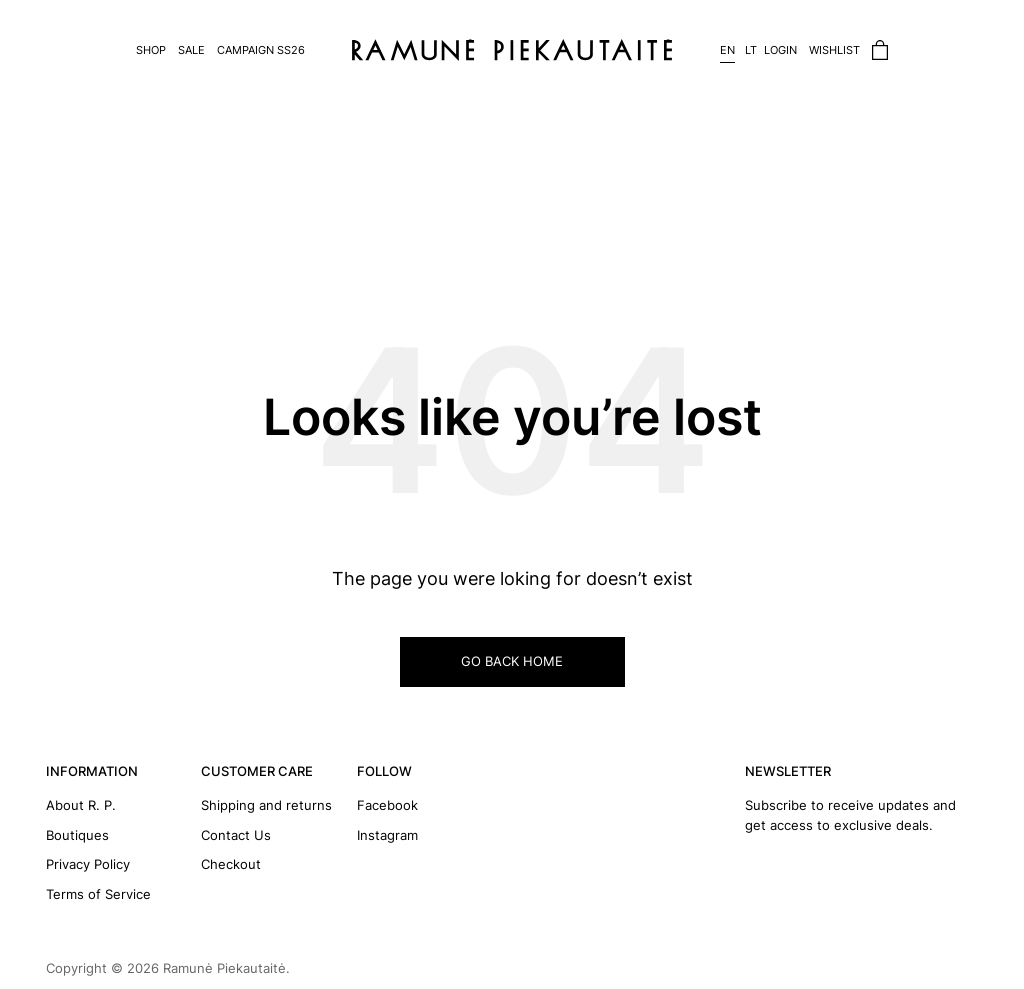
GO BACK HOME (512, 661)
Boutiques (77, 835)
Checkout (231, 864)
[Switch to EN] (724, 50)
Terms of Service (98, 894)
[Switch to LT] (746, 50)
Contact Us (236, 835)
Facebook (387, 805)
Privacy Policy (88, 864)
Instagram (387, 835)
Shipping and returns (266, 805)
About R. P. (81, 805)
